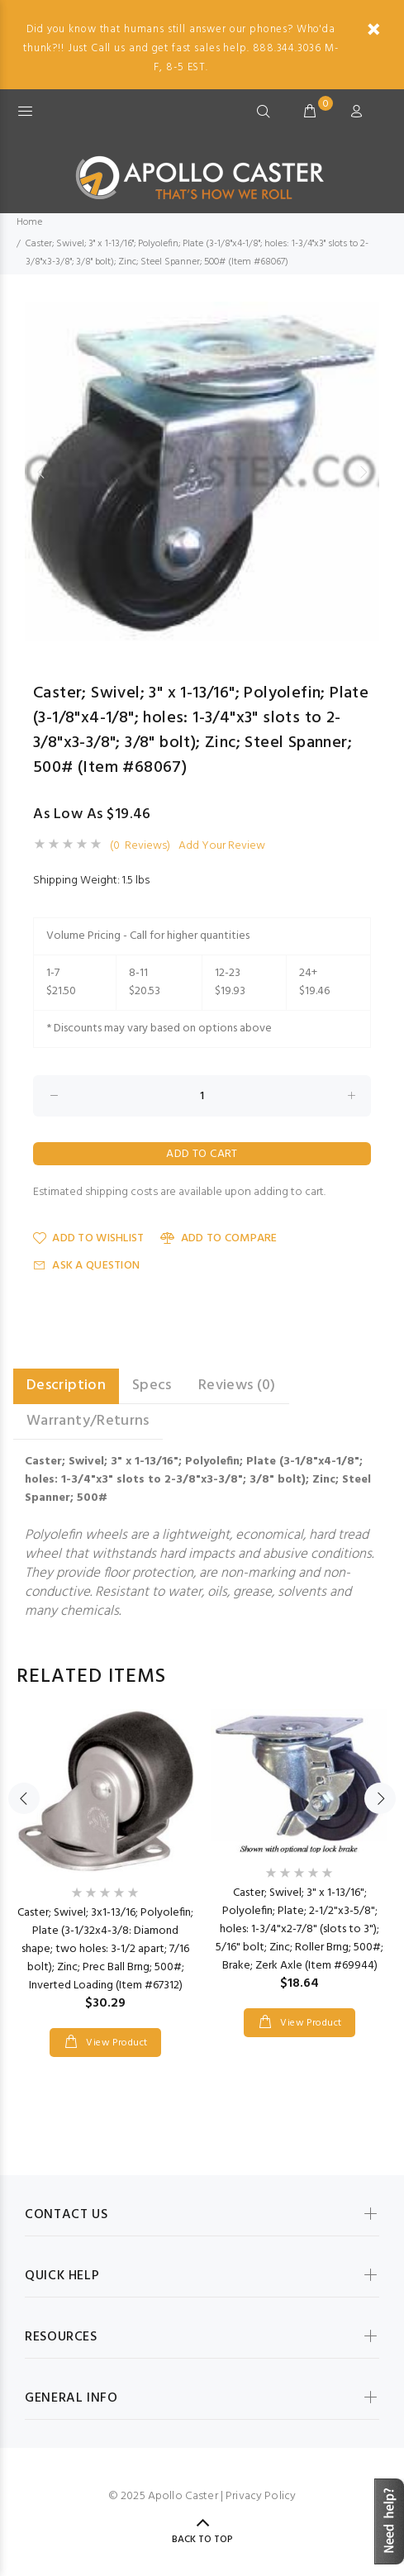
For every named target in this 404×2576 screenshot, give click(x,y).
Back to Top (202, 2539)
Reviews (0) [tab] (237, 1386)
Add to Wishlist (88, 1238)
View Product (115, 2043)
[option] (202, 471)
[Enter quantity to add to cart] (202, 1096)
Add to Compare (218, 1238)
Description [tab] (66, 1386)
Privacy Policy (261, 2496)
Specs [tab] (152, 1386)
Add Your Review (221, 846)
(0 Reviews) (140, 846)
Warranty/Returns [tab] (88, 1421)
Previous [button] (40, 472)
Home (29, 222)
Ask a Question (86, 1265)
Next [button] (363, 472)
